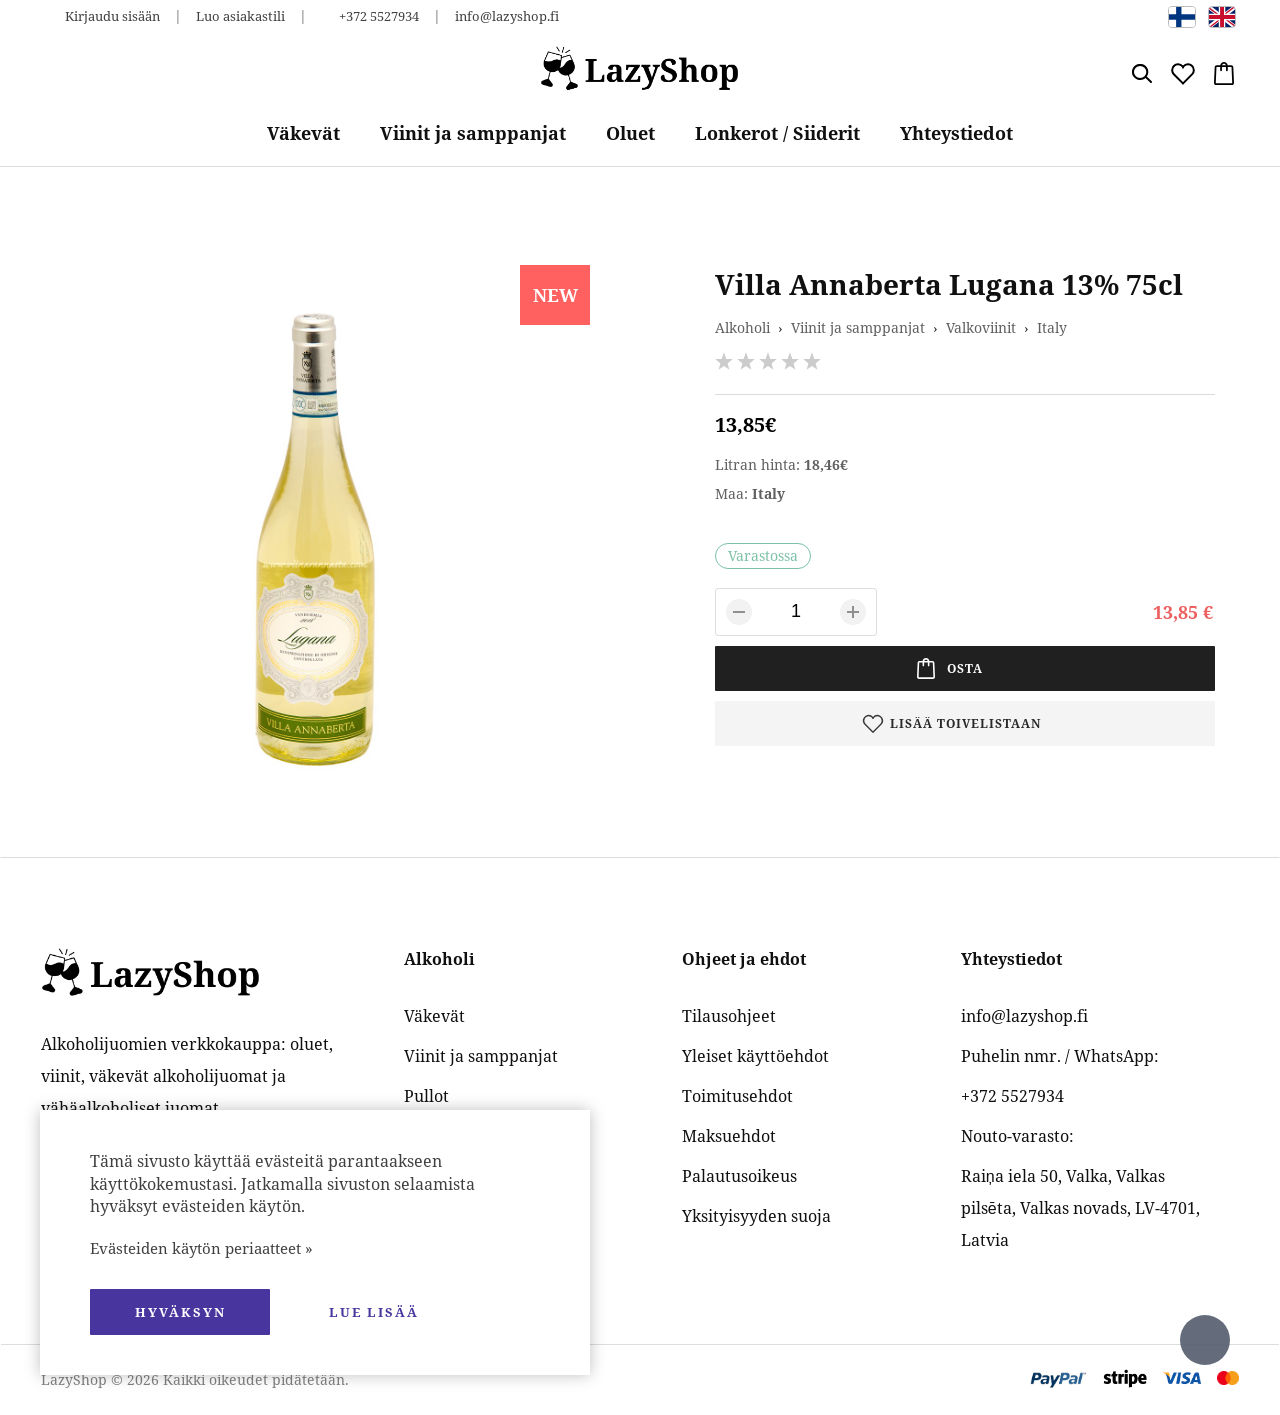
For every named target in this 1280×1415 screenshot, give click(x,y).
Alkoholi (742, 327)
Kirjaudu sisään (112, 16)
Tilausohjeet (729, 1016)
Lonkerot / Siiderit (777, 133)
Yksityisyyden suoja (756, 1216)
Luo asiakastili (240, 16)
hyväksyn (180, 1312)
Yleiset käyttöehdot (755, 1056)
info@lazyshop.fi (507, 16)
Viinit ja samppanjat (473, 133)
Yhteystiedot (956, 133)
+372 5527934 (379, 16)
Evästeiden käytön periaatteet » (201, 1248)
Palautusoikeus (739, 1176)
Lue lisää (374, 1312)
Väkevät (303, 133)
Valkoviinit (981, 327)
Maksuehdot (729, 1136)
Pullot (426, 1096)
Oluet (630, 133)
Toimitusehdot (737, 1096)
